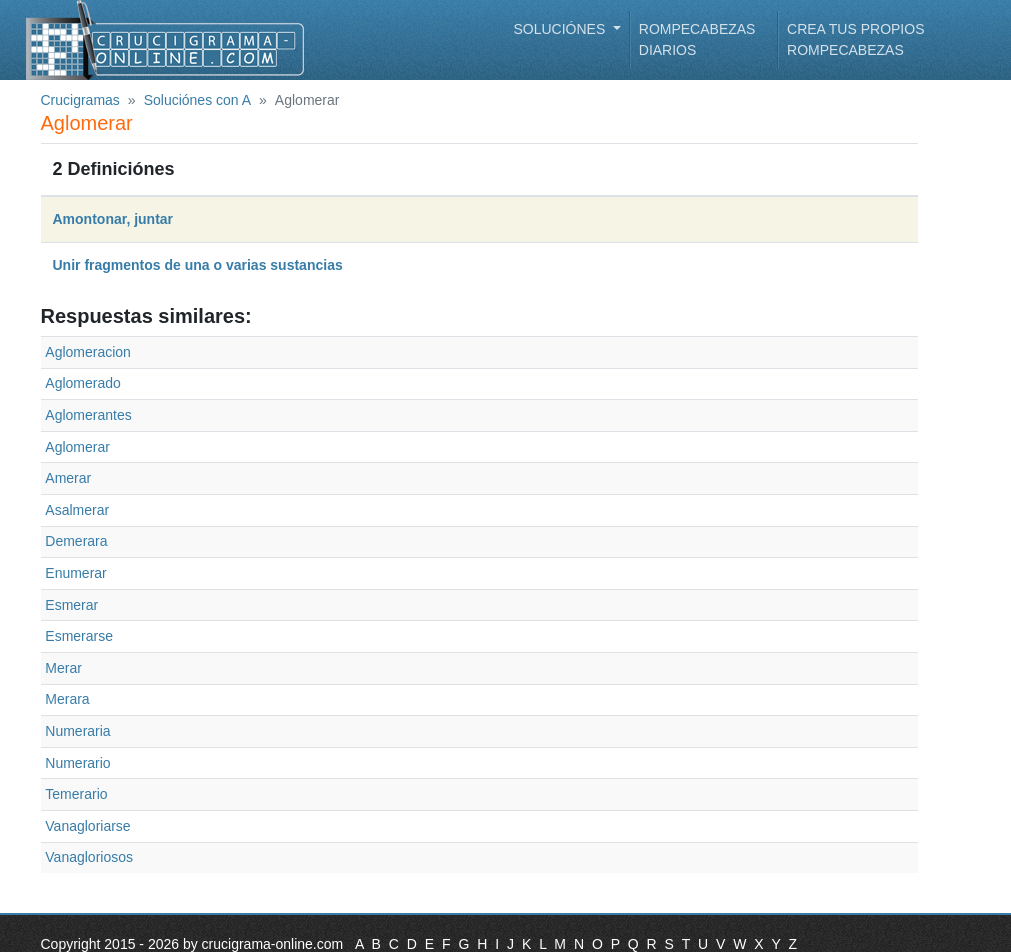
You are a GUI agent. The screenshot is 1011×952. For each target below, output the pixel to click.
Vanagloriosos (89, 857)
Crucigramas (80, 100)
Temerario (76, 794)
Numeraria (77, 731)
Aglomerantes (88, 415)
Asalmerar (77, 510)
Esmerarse (79, 636)
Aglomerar (77, 447)
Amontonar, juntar (113, 219)
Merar (63, 668)
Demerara (76, 541)
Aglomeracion (88, 352)
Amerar (68, 478)
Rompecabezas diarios (697, 39)
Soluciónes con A (197, 100)
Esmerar (71, 605)
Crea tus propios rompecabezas (855, 39)
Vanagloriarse (87, 826)
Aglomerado (83, 383)
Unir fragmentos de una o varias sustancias (198, 265)
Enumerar (75, 573)
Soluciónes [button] (562, 29)
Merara (67, 699)
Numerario (77, 763)
